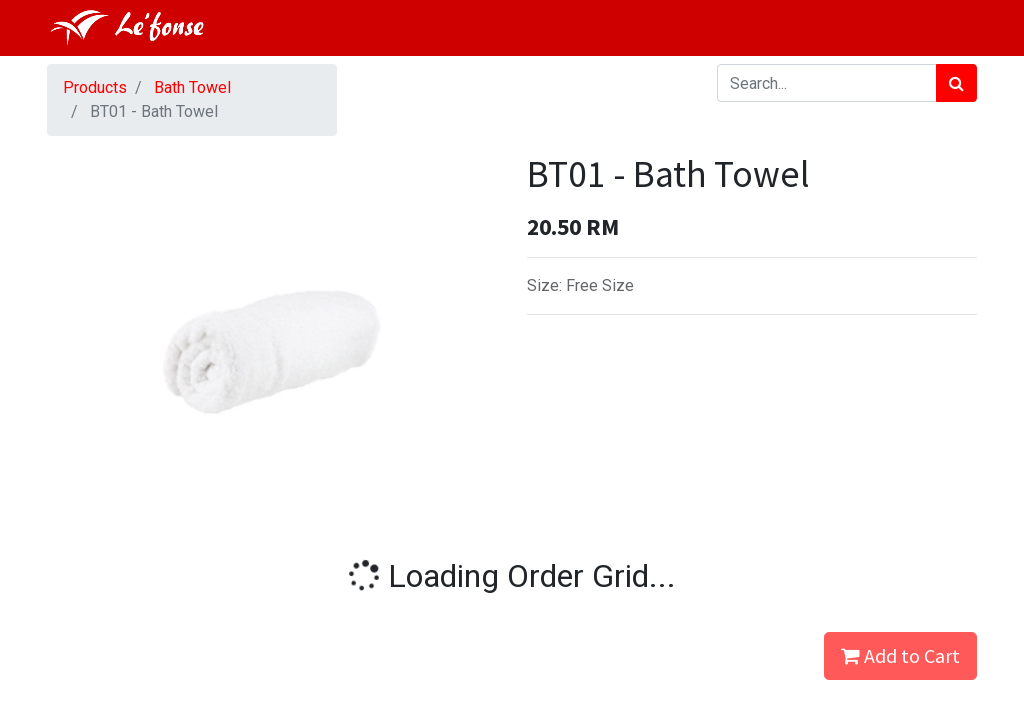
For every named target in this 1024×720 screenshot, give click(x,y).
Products (95, 87)
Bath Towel (192, 87)
